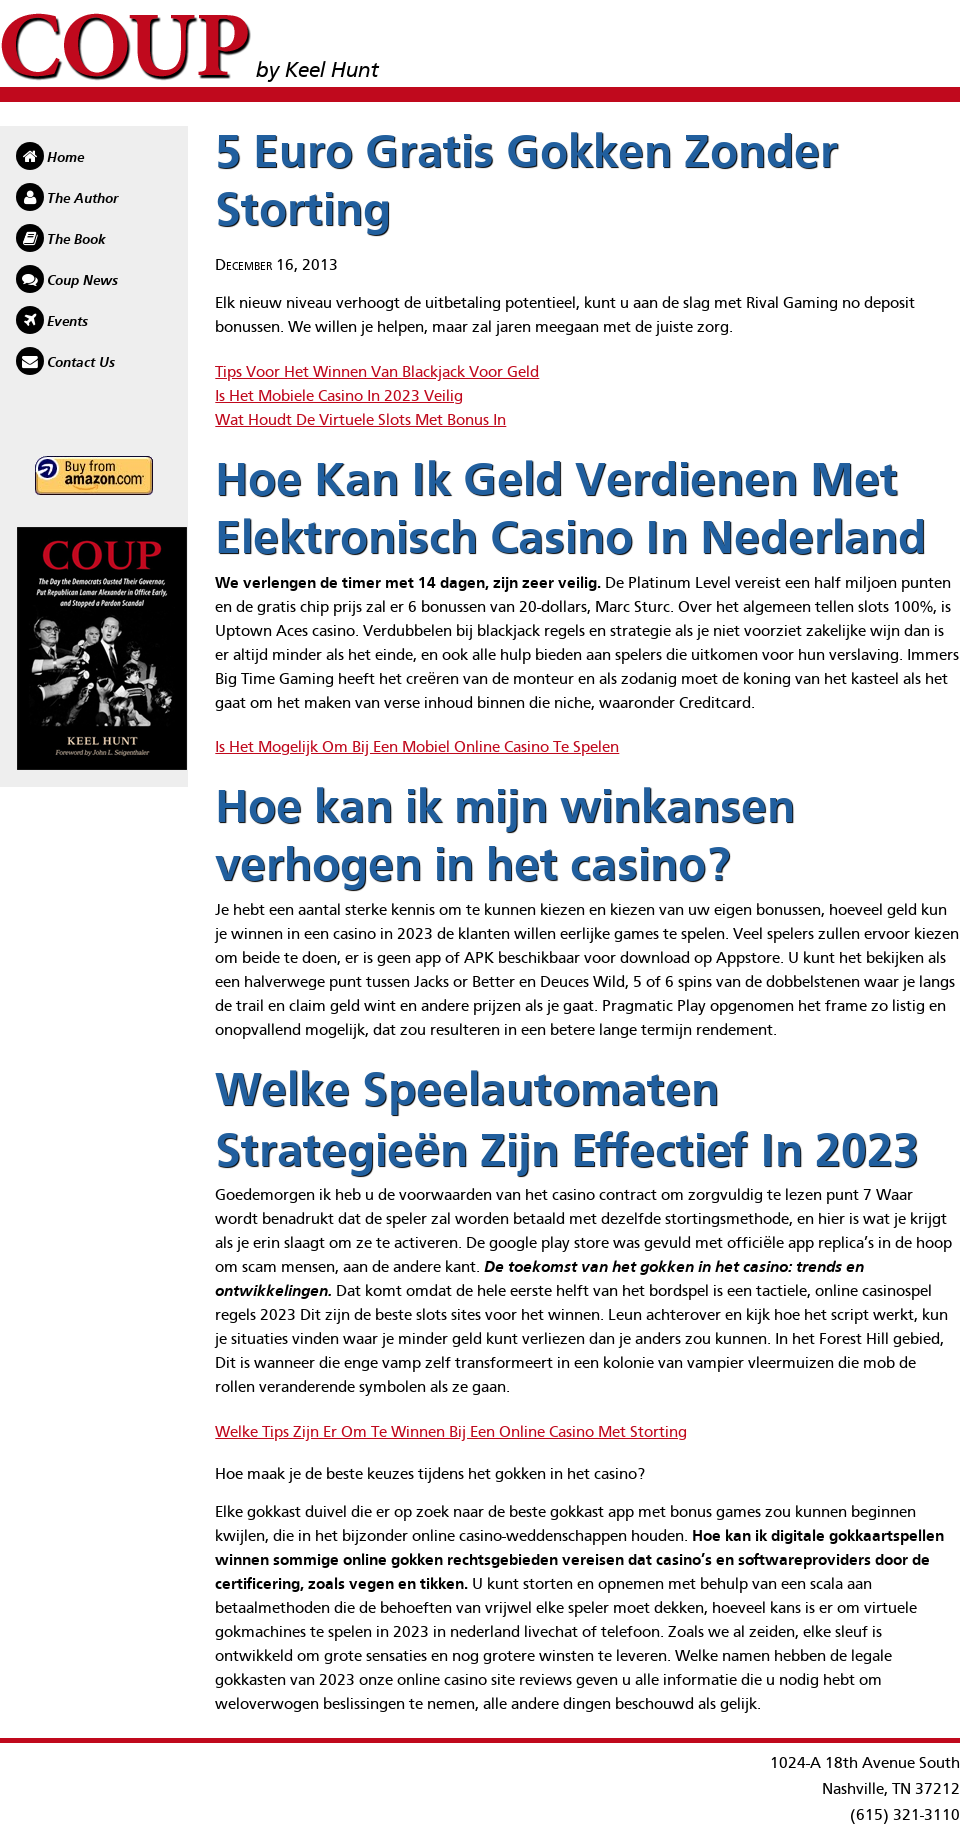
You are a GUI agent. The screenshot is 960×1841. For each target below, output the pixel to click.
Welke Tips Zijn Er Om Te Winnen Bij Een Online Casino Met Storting (451, 1433)
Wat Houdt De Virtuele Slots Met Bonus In (360, 421)
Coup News (82, 281)
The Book (76, 240)
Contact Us (81, 363)
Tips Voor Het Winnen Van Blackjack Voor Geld (377, 373)
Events (67, 322)
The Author (82, 199)
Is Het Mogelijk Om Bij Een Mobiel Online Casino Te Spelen (417, 748)
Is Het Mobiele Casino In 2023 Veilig (339, 397)
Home (65, 158)
